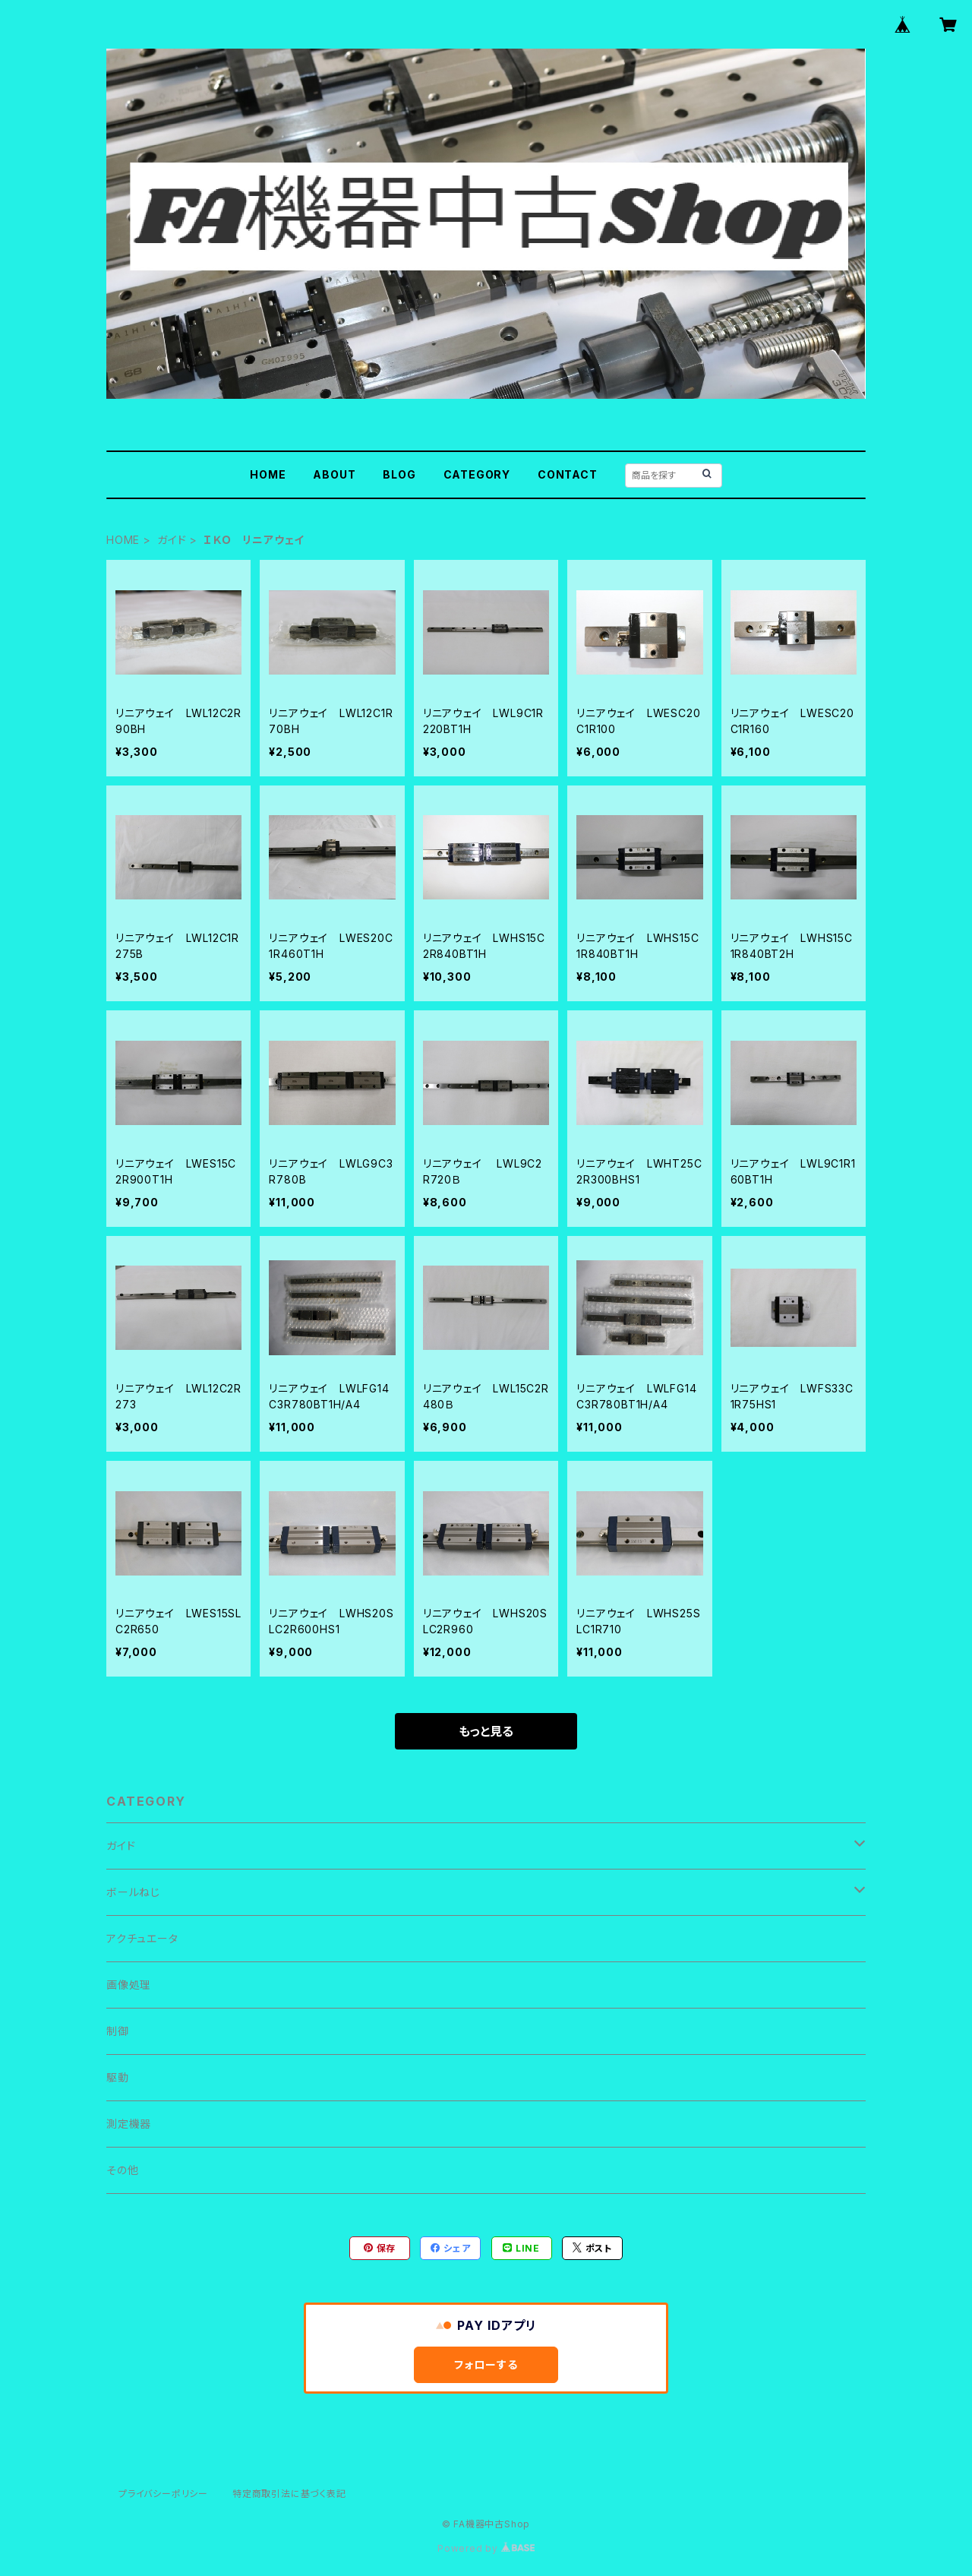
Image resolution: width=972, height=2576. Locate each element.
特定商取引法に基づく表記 (289, 2493)
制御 (117, 2030)
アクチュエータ (142, 1938)
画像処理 (128, 1984)
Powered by (486, 2548)
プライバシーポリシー (163, 2493)
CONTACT (568, 474)
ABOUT (334, 474)
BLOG (399, 474)
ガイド (171, 539)
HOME (268, 474)
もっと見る (486, 1731)
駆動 (117, 2077)
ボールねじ (133, 1891)
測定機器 (128, 2123)
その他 (122, 2170)
